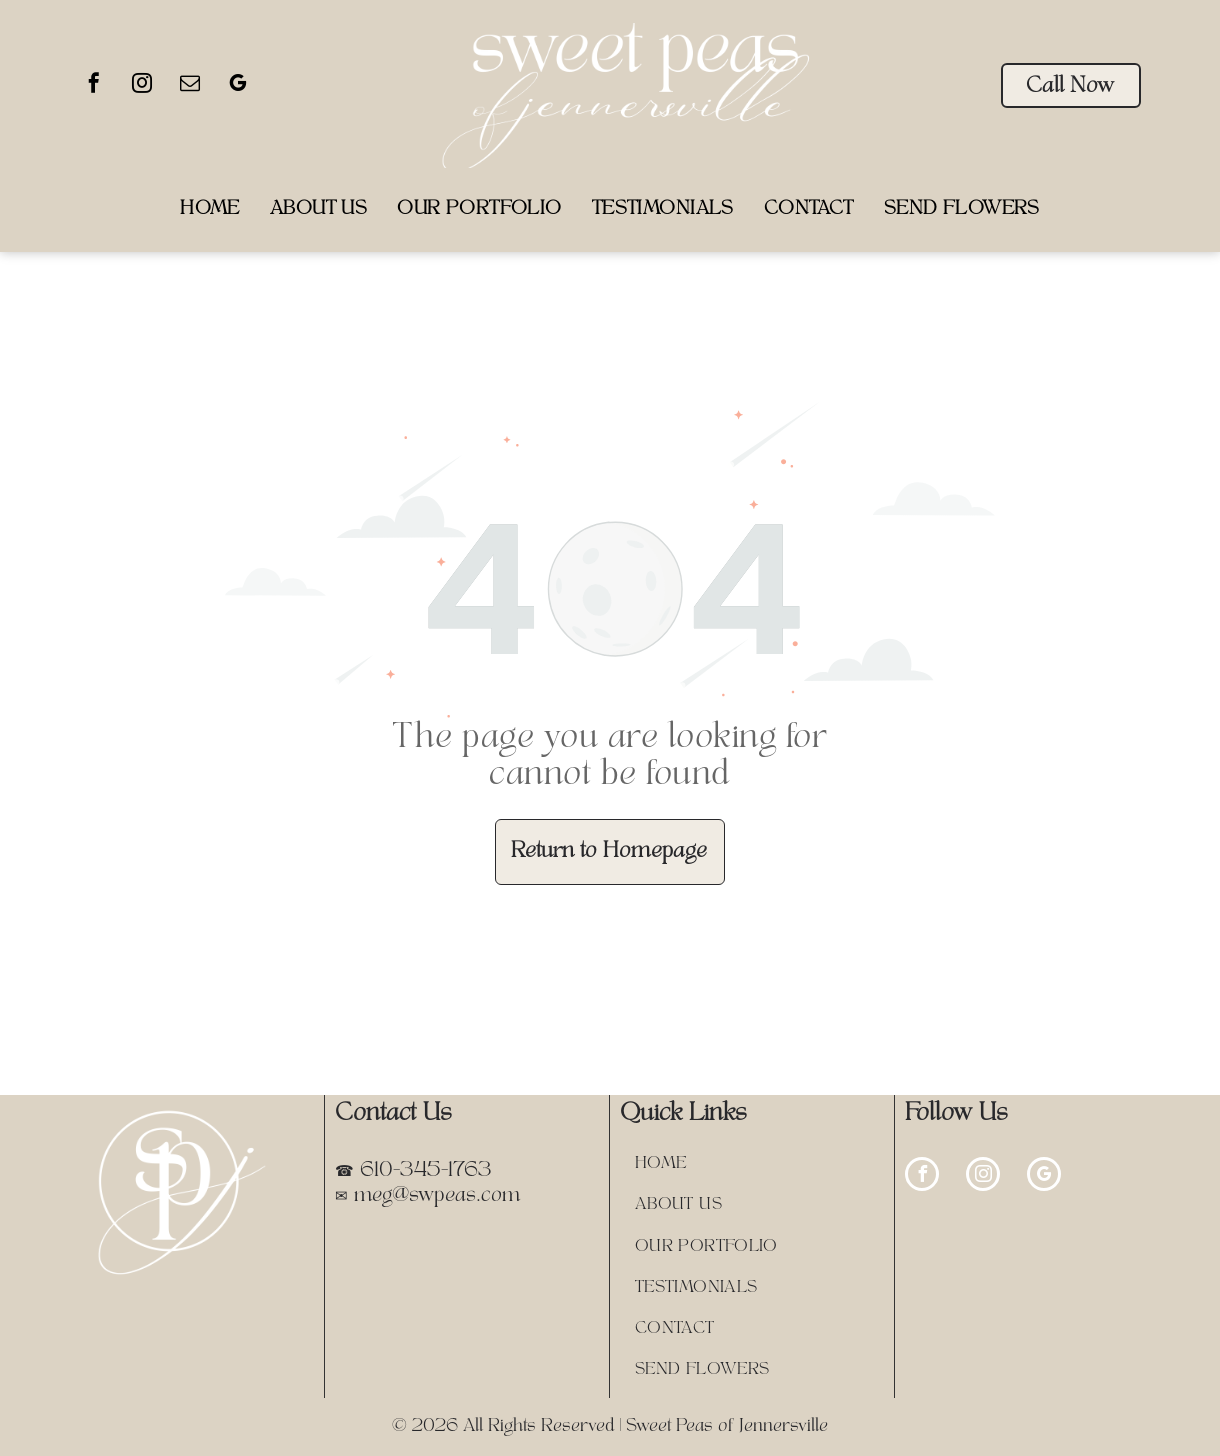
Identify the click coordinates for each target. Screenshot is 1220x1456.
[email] (190, 85)
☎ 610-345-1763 (413, 1171)
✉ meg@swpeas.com (427, 1196)
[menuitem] (210, 209)
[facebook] (94, 85)
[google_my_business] (238, 85)
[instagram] (142, 85)
